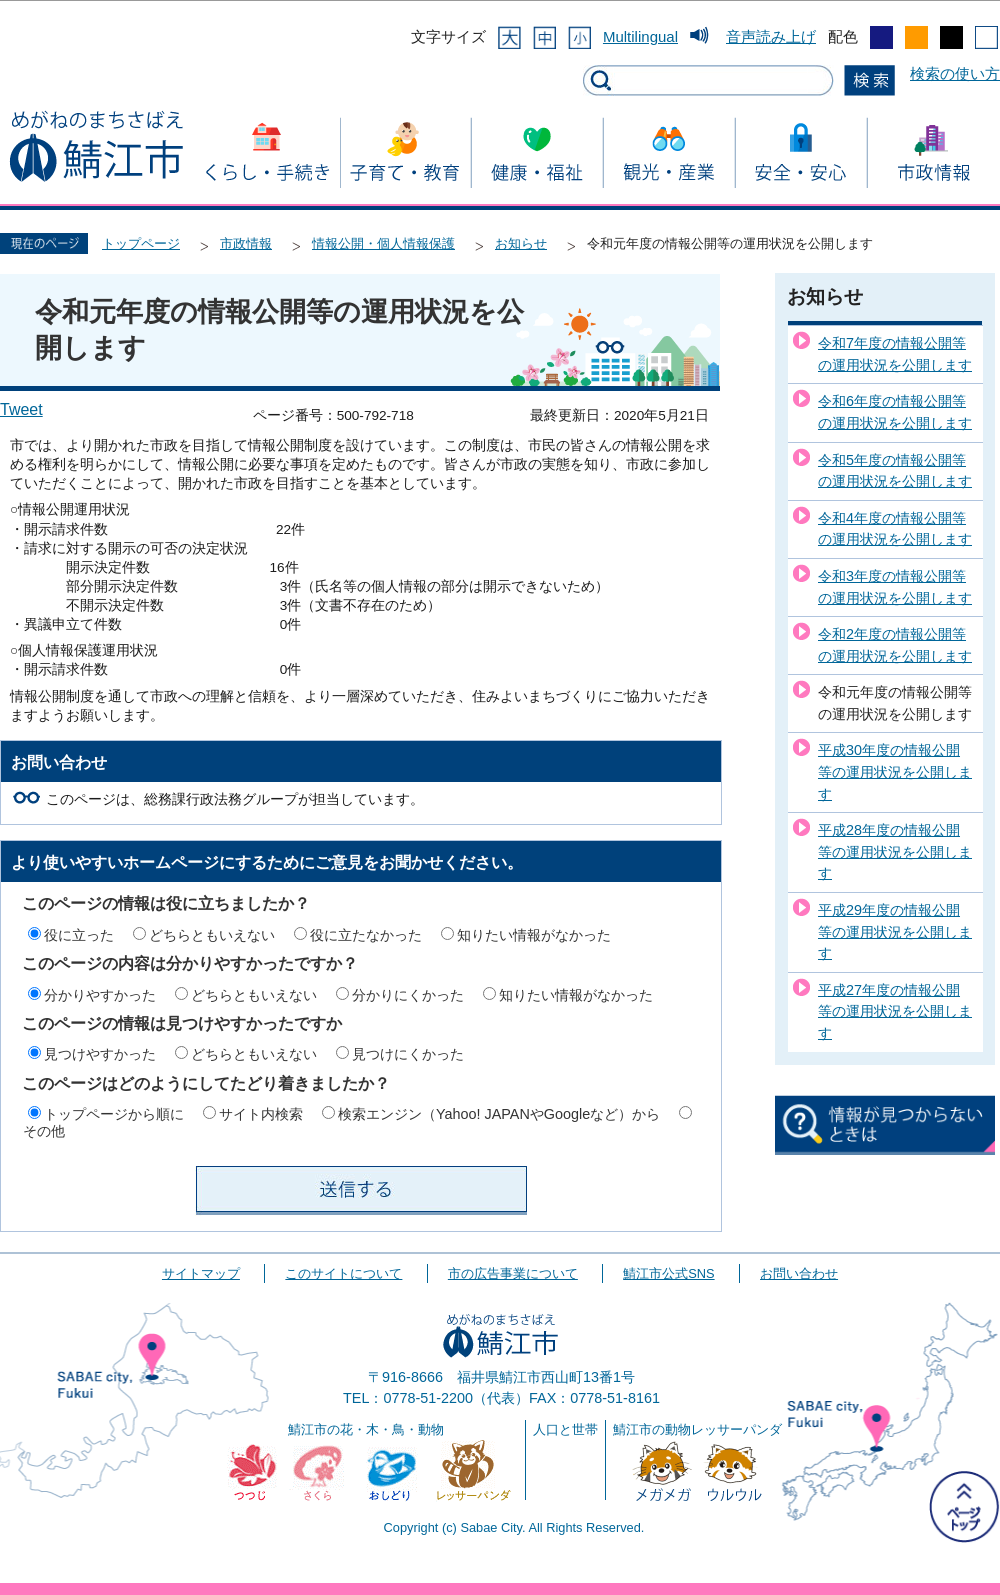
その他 (44, 1131)
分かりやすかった (100, 995)
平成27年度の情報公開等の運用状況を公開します (895, 1011)
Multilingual (640, 36)
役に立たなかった (366, 935)
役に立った (79, 935)
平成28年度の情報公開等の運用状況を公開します (895, 851)
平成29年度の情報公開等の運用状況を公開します (895, 931)
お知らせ (521, 243)
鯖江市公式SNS (668, 1273)
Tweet (21, 409)
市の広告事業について (513, 1273)
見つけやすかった (100, 1054)
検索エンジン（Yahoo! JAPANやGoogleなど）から (499, 1114)
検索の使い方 (955, 73)
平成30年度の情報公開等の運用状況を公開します (895, 771)
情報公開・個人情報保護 (383, 243)
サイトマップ (201, 1273)
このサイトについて (343, 1273)
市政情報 (246, 243)
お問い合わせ (799, 1273)
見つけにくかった (408, 1054)
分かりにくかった (408, 995)
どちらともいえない (212, 935)
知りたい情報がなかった (534, 935)
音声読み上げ (771, 36)
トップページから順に (114, 1114)
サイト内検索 (261, 1114)
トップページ (141, 243)
